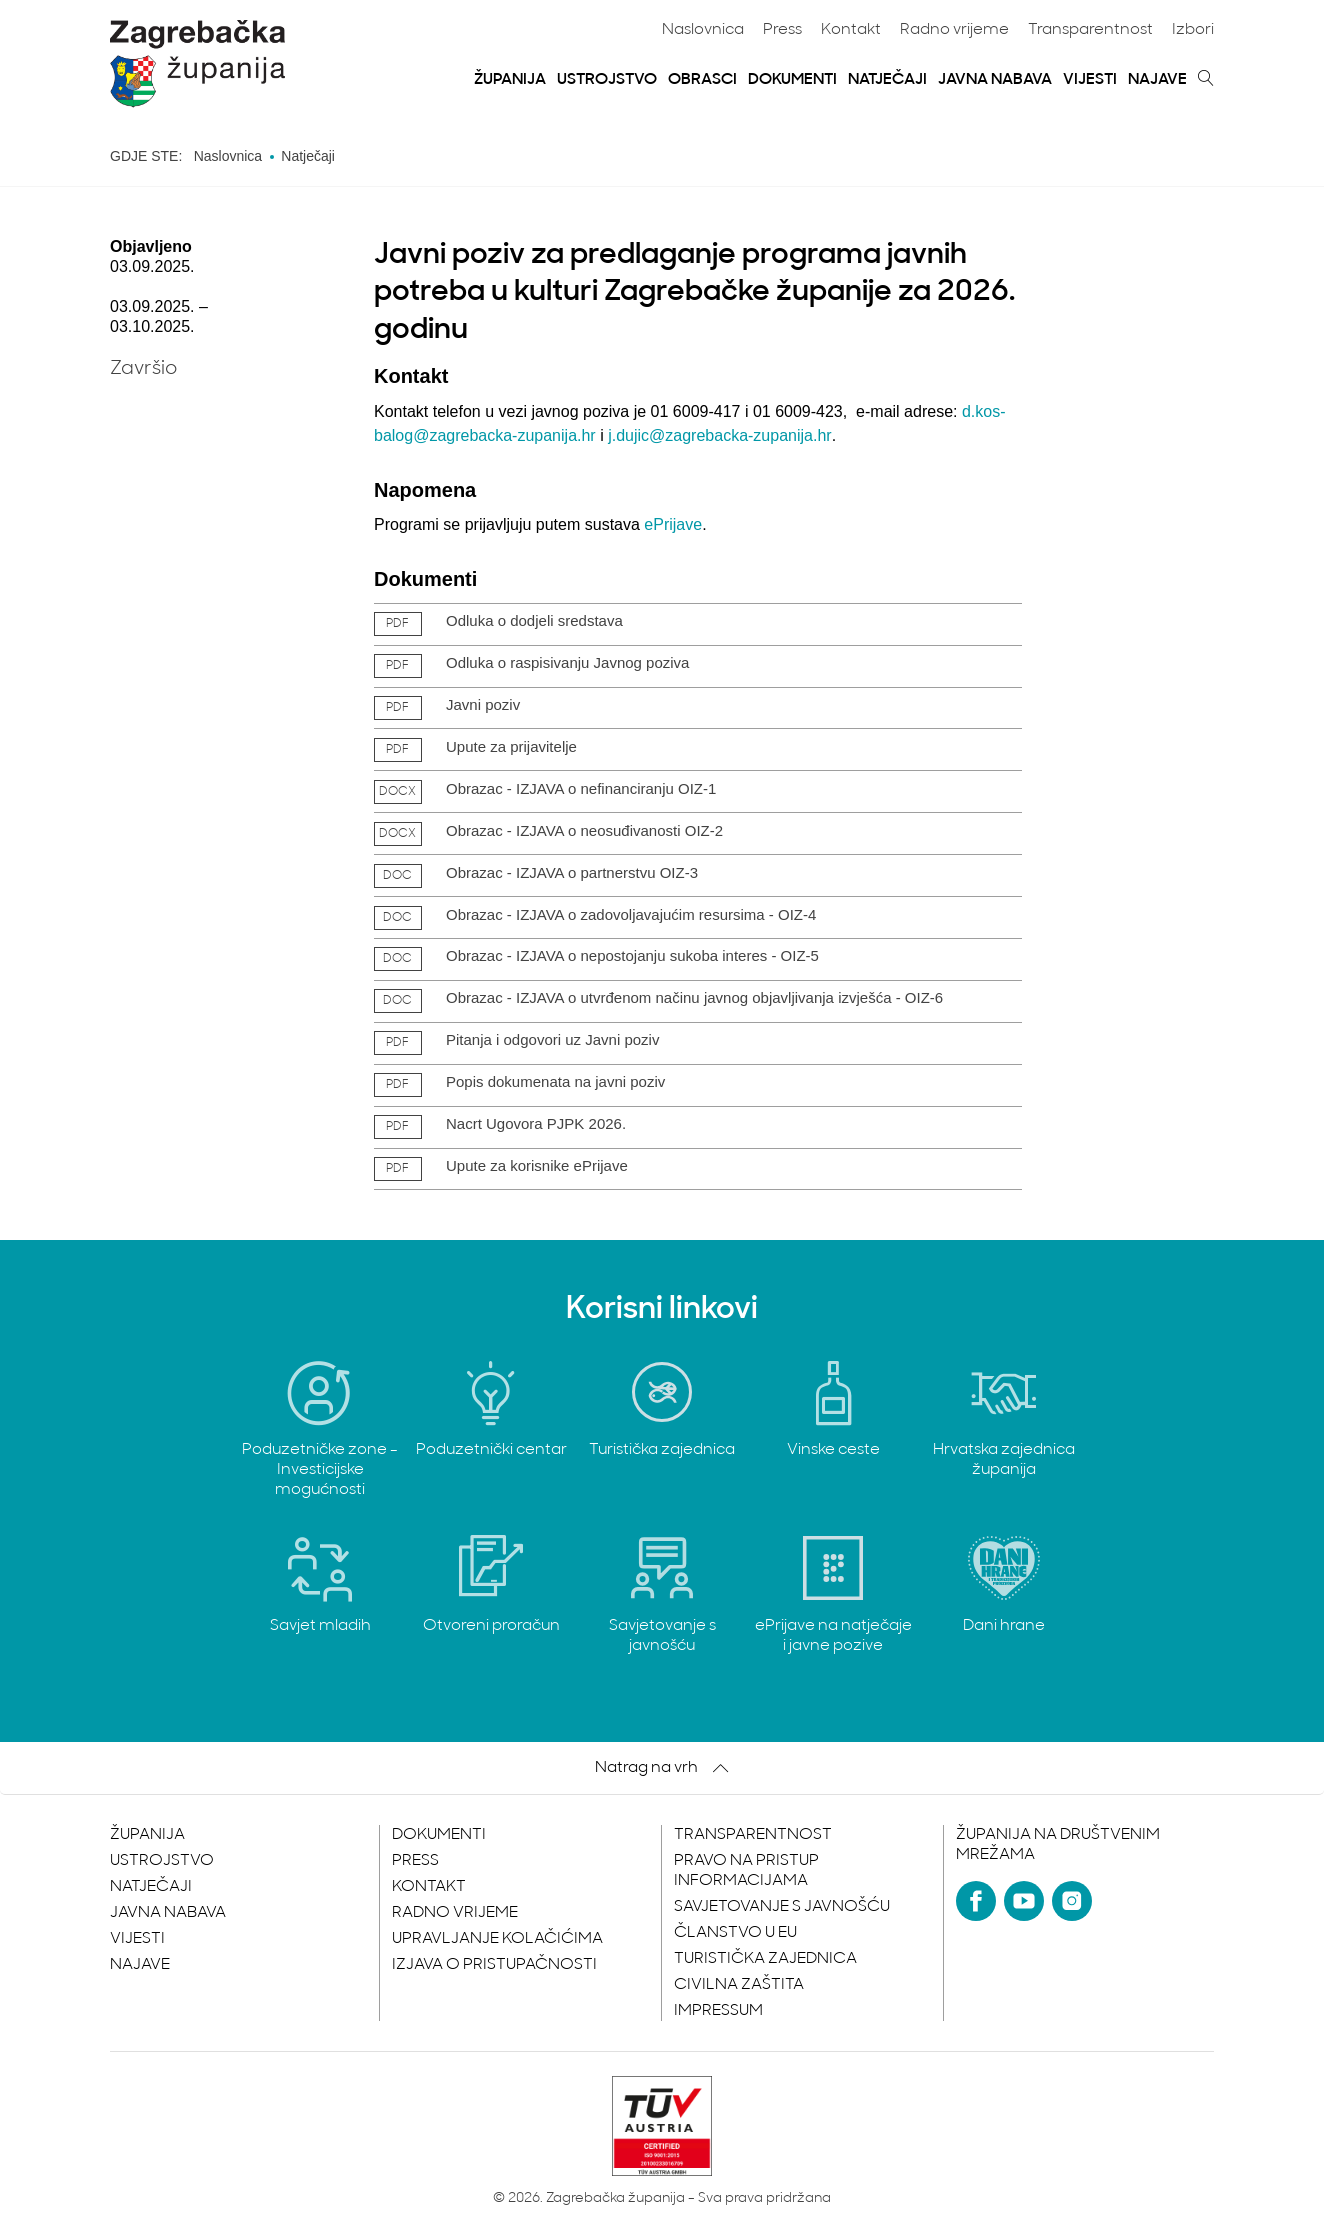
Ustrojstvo (607, 80)
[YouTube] (1024, 1901)
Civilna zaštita (739, 1985)
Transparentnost (1090, 30)
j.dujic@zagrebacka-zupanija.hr (719, 435)
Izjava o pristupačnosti (494, 1965)
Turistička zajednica (765, 1959)
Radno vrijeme (954, 30)
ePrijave (673, 524)
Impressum (718, 2011)
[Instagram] (1072, 1901)
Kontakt (851, 30)
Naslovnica (703, 30)
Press (782, 30)
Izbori (1193, 30)
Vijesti (1090, 80)
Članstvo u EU (735, 1933)
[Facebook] (976, 1901)
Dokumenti (792, 80)
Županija (510, 80)
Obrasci (702, 80)
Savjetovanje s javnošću (782, 1907)
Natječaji (887, 80)
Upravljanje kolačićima (497, 1939)
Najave (1157, 80)
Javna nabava (995, 80)
